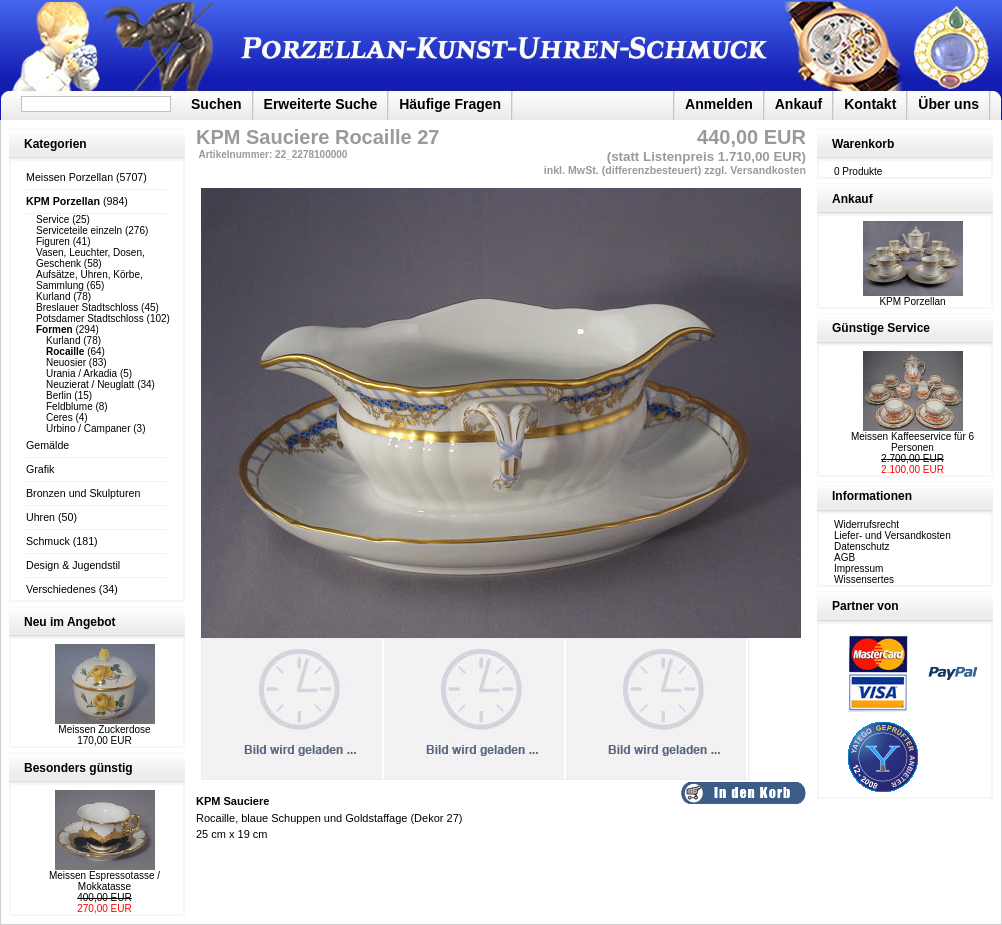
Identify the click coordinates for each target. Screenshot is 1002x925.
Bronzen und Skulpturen (83, 493)
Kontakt (870, 104)
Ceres (59, 417)
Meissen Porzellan (69, 177)
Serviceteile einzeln (79, 230)
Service (52, 219)
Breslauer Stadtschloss (87, 307)
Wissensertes (864, 579)
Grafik (40, 469)
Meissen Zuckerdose (104, 729)
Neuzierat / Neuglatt (90, 384)
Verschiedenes (61, 589)
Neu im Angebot (70, 622)
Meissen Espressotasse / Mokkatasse (104, 881)
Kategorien (55, 144)
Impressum (858, 568)
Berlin (59, 395)
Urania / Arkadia (81, 373)
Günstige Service (881, 328)
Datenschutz (862, 546)
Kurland (53, 296)
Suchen (216, 104)
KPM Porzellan (913, 297)
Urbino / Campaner (88, 428)
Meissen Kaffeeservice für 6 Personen (912, 442)
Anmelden (719, 104)
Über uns (948, 104)
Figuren (53, 241)
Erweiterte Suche (321, 104)
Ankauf (798, 104)
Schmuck (48, 541)
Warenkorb (863, 144)
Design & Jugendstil (73, 565)
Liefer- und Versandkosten (892, 535)
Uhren (40, 517)
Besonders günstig (78, 768)
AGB (844, 557)
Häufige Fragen (450, 104)
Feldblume (69, 406)
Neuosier (66, 362)
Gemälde (47, 445)
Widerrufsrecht (866, 524)
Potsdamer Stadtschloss (90, 318)
